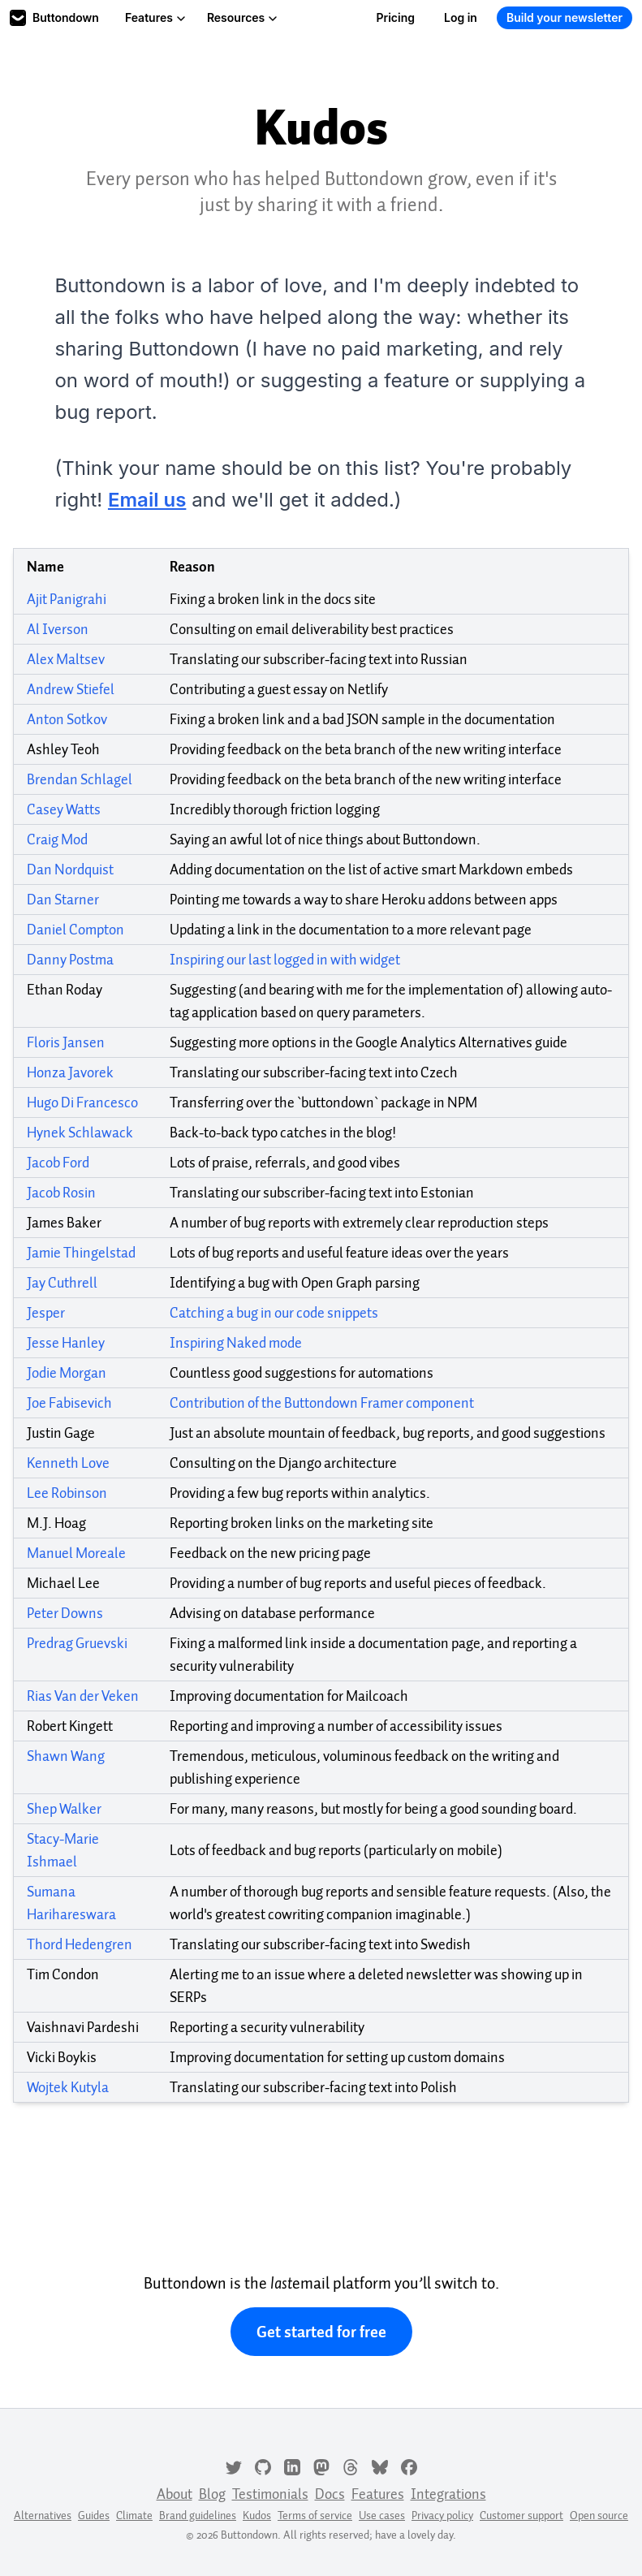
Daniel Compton (75, 929)
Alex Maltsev (66, 659)
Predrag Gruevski (77, 1643)
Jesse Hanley (66, 1342)
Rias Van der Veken (83, 1696)
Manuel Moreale (76, 1553)
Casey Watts (64, 809)
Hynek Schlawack (80, 1132)
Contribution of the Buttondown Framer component (322, 1402)
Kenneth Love (68, 1463)
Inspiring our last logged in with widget (285, 959)
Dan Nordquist (70, 869)
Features (155, 17)
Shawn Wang (66, 1756)
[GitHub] (263, 2465)
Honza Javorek (70, 1072)
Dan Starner (63, 899)
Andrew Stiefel (70, 689)
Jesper (46, 1312)
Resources (242, 17)
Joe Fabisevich (69, 1402)
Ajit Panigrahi (66, 599)
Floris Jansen (66, 1042)
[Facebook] (409, 2465)
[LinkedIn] (292, 2465)
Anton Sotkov (67, 719)
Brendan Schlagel (79, 779)
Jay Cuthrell (62, 1282)
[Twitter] (234, 2465)
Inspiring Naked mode (236, 1342)
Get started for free (321, 2331)
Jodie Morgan (66, 1372)
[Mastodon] (321, 2465)
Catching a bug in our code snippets (274, 1312)
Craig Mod (57, 839)
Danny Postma (70, 959)
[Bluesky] (380, 2465)
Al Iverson (57, 629)
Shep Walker (64, 1808)
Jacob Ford (58, 1162)
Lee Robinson (67, 1493)
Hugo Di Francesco (82, 1102)
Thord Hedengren (79, 1944)
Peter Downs (65, 1613)
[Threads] (351, 2465)
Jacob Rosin (61, 1192)
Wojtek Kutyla (68, 2087)
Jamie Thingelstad (81, 1252)
